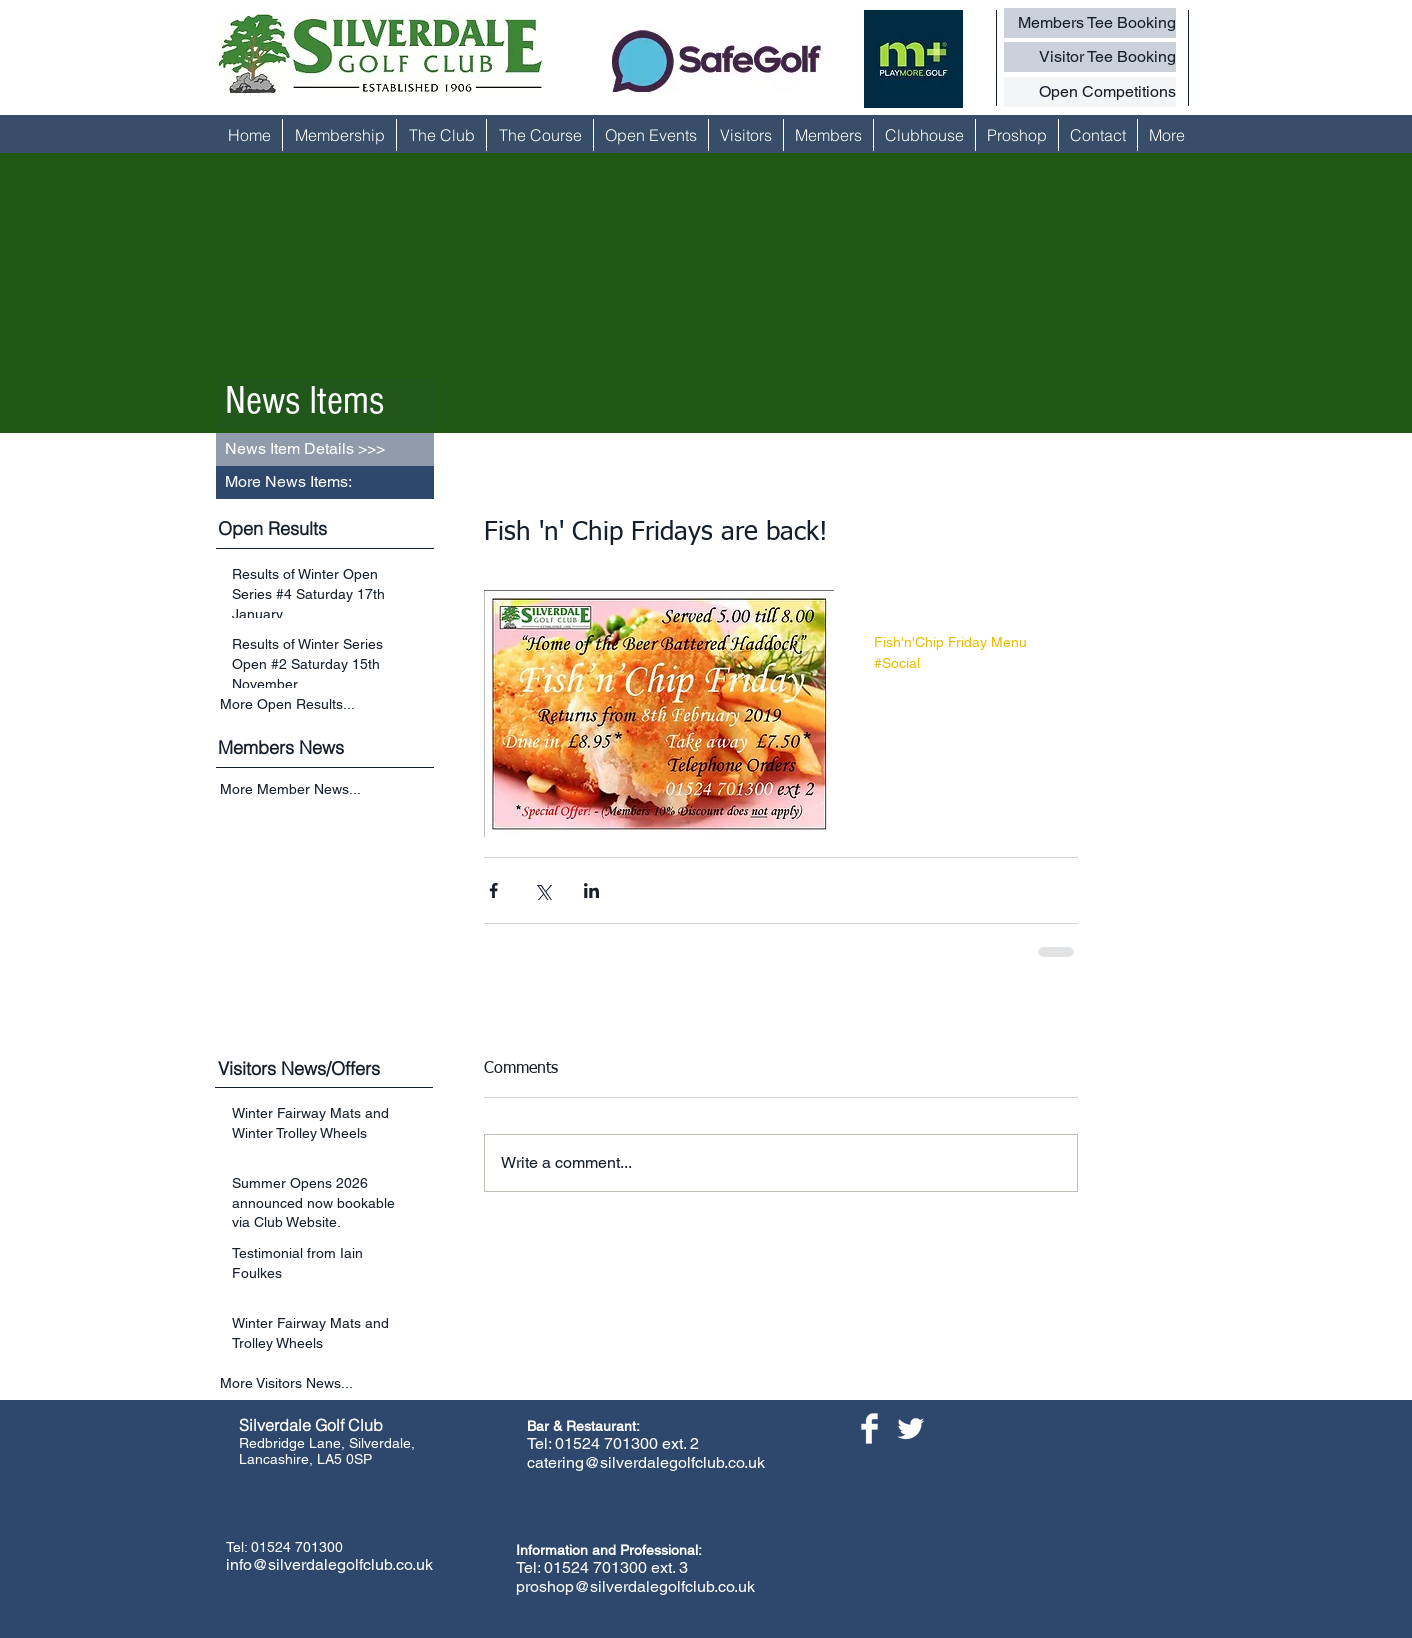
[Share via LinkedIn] (591, 890)
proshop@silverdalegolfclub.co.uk (635, 1586)
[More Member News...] (327, 790)
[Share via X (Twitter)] (542, 890)
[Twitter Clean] (910, 1428)
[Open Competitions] (1090, 92)
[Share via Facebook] (493, 890)
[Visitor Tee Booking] (1090, 57)
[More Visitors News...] (327, 1383)
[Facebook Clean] (869, 1428)
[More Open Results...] (327, 704)
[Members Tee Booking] (1090, 23)
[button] (325, 482)
